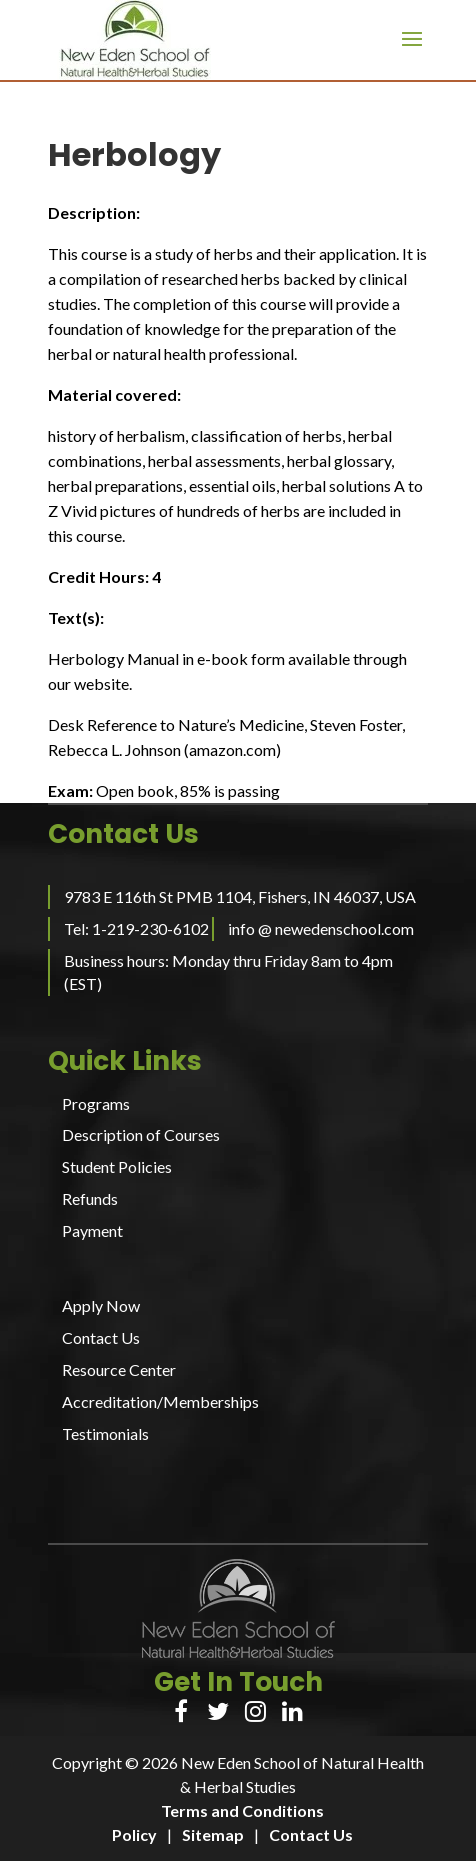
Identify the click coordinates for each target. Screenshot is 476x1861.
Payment (92, 1230)
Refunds (90, 1198)
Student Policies (117, 1166)
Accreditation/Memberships (160, 1401)
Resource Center (119, 1369)
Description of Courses (141, 1134)
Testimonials (105, 1433)
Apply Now (101, 1305)
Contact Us (101, 1337)
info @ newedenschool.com (321, 928)
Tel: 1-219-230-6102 (136, 928)
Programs (96, 1103)
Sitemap (213, 1834)
